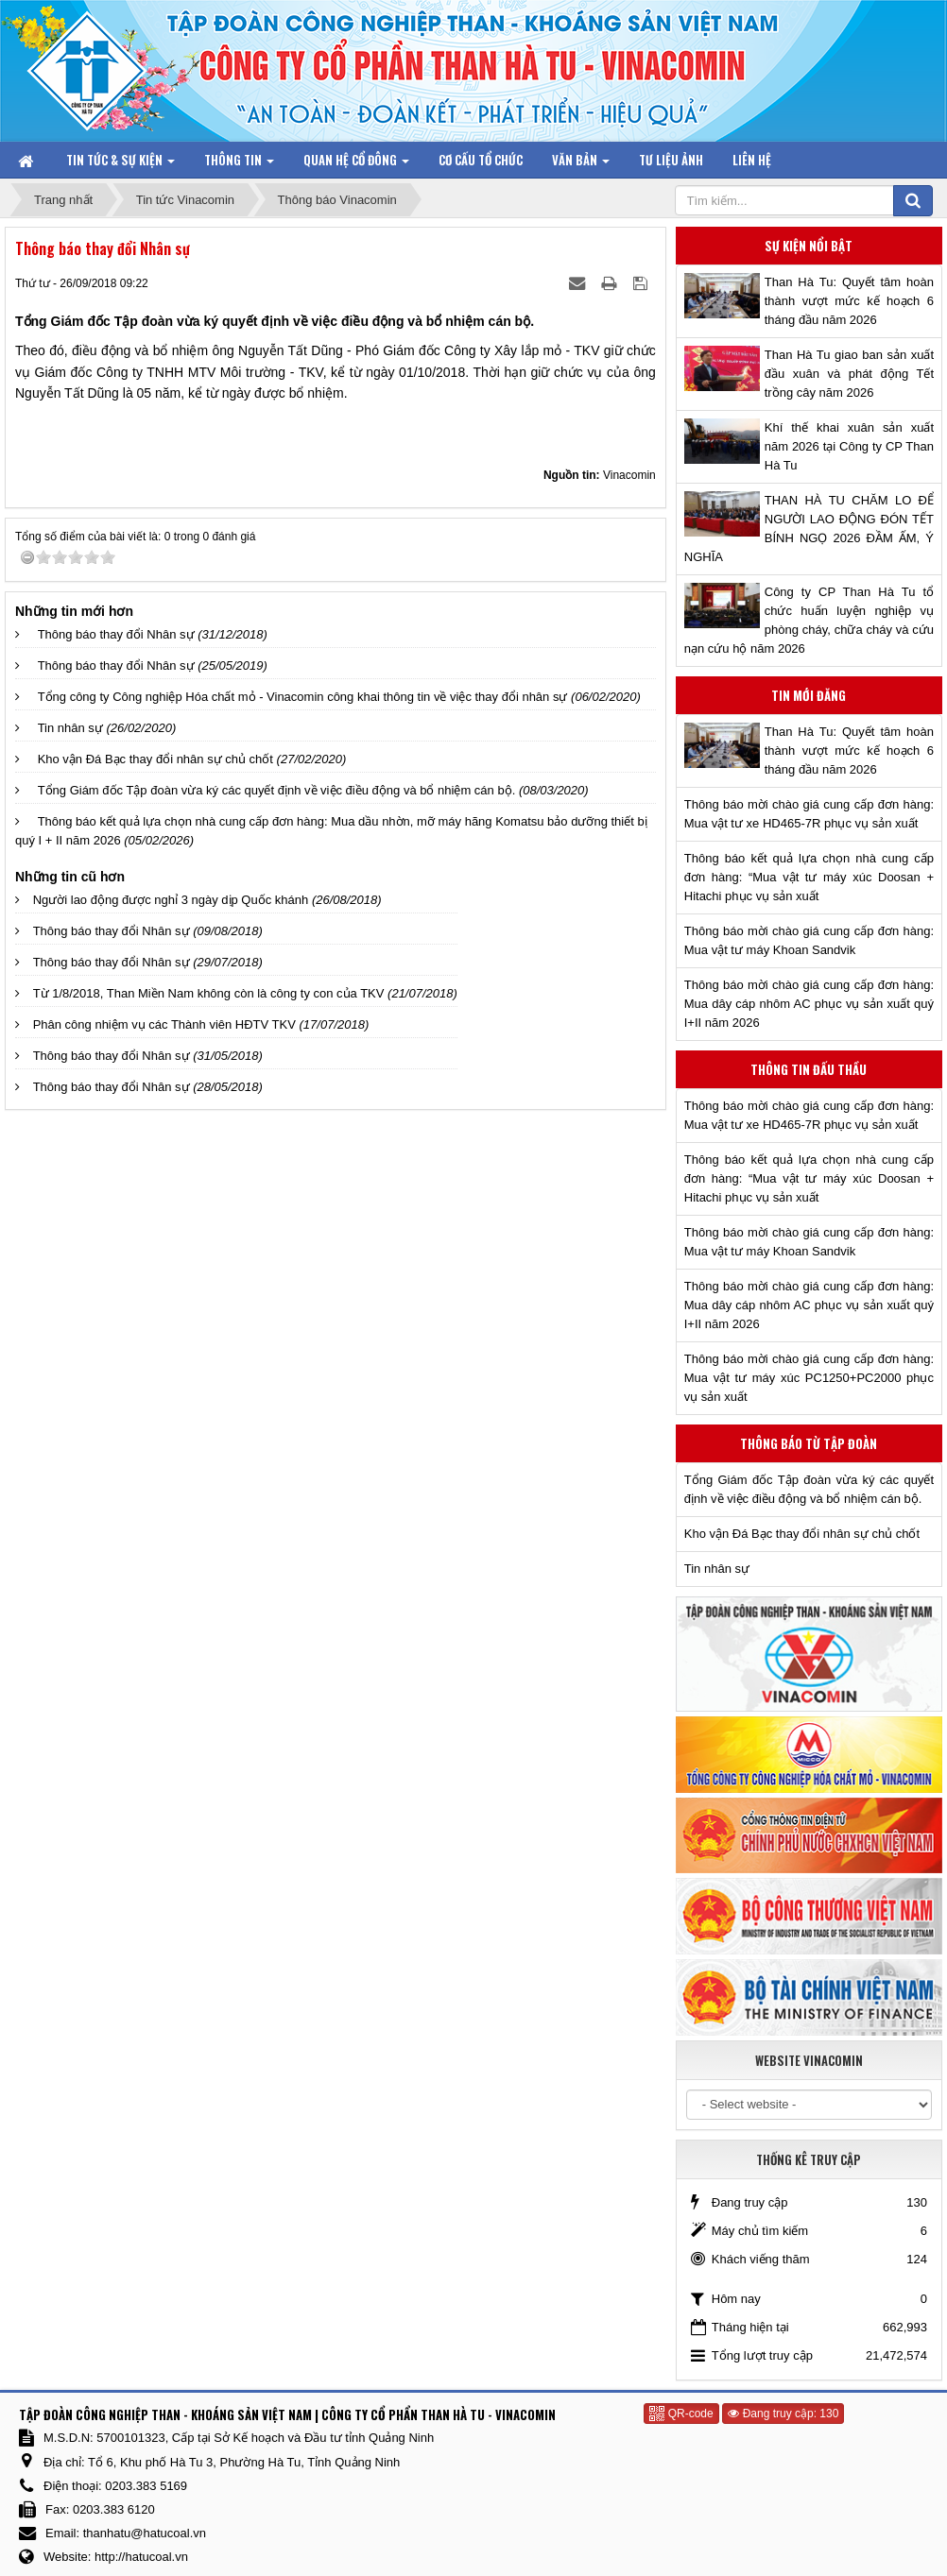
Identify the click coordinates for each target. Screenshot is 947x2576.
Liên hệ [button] (751, 159)
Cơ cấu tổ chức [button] (481, 159)
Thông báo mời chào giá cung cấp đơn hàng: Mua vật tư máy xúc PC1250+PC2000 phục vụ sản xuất (809, 1378)
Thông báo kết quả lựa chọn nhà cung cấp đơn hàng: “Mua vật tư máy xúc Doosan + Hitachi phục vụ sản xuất (809, 877)
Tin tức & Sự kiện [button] (120, 164)
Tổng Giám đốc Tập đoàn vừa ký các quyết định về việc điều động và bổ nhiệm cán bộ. (277, 790)
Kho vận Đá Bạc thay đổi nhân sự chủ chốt (155, 759)
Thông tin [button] (239, 164)
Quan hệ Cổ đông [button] (356, 164)
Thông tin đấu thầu (808, 1069)
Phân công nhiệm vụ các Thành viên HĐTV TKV (164, 1024)
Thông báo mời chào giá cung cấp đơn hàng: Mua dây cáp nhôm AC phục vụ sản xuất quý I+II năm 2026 (809, 1004)
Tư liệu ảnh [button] (671, 159)
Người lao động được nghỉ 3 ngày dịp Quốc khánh (171, 900)
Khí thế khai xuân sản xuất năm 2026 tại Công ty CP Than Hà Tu (849, 446)
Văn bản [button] (581, 164)
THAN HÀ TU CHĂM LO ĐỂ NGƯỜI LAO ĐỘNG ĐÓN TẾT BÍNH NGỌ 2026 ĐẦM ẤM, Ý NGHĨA (809, 528)
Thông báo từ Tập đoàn (808, 1443)
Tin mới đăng (808, 695)
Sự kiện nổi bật (808, 245)
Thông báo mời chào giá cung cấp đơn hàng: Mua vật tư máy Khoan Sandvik (809, 940)
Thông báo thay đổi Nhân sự (116, 634)
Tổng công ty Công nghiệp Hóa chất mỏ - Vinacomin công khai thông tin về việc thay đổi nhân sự (303, 697)
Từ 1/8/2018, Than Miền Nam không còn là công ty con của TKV (209, 993)
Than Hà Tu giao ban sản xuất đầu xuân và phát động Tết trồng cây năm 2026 (849, 374)
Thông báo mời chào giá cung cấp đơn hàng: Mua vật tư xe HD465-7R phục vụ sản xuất (809, 813)
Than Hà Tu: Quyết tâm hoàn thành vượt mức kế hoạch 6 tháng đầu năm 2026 (849, 301)
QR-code (681, 2413)
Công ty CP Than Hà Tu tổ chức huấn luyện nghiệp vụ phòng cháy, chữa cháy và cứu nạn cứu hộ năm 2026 (809, 620)
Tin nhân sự (70, 728)
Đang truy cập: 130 (783, 2413)
